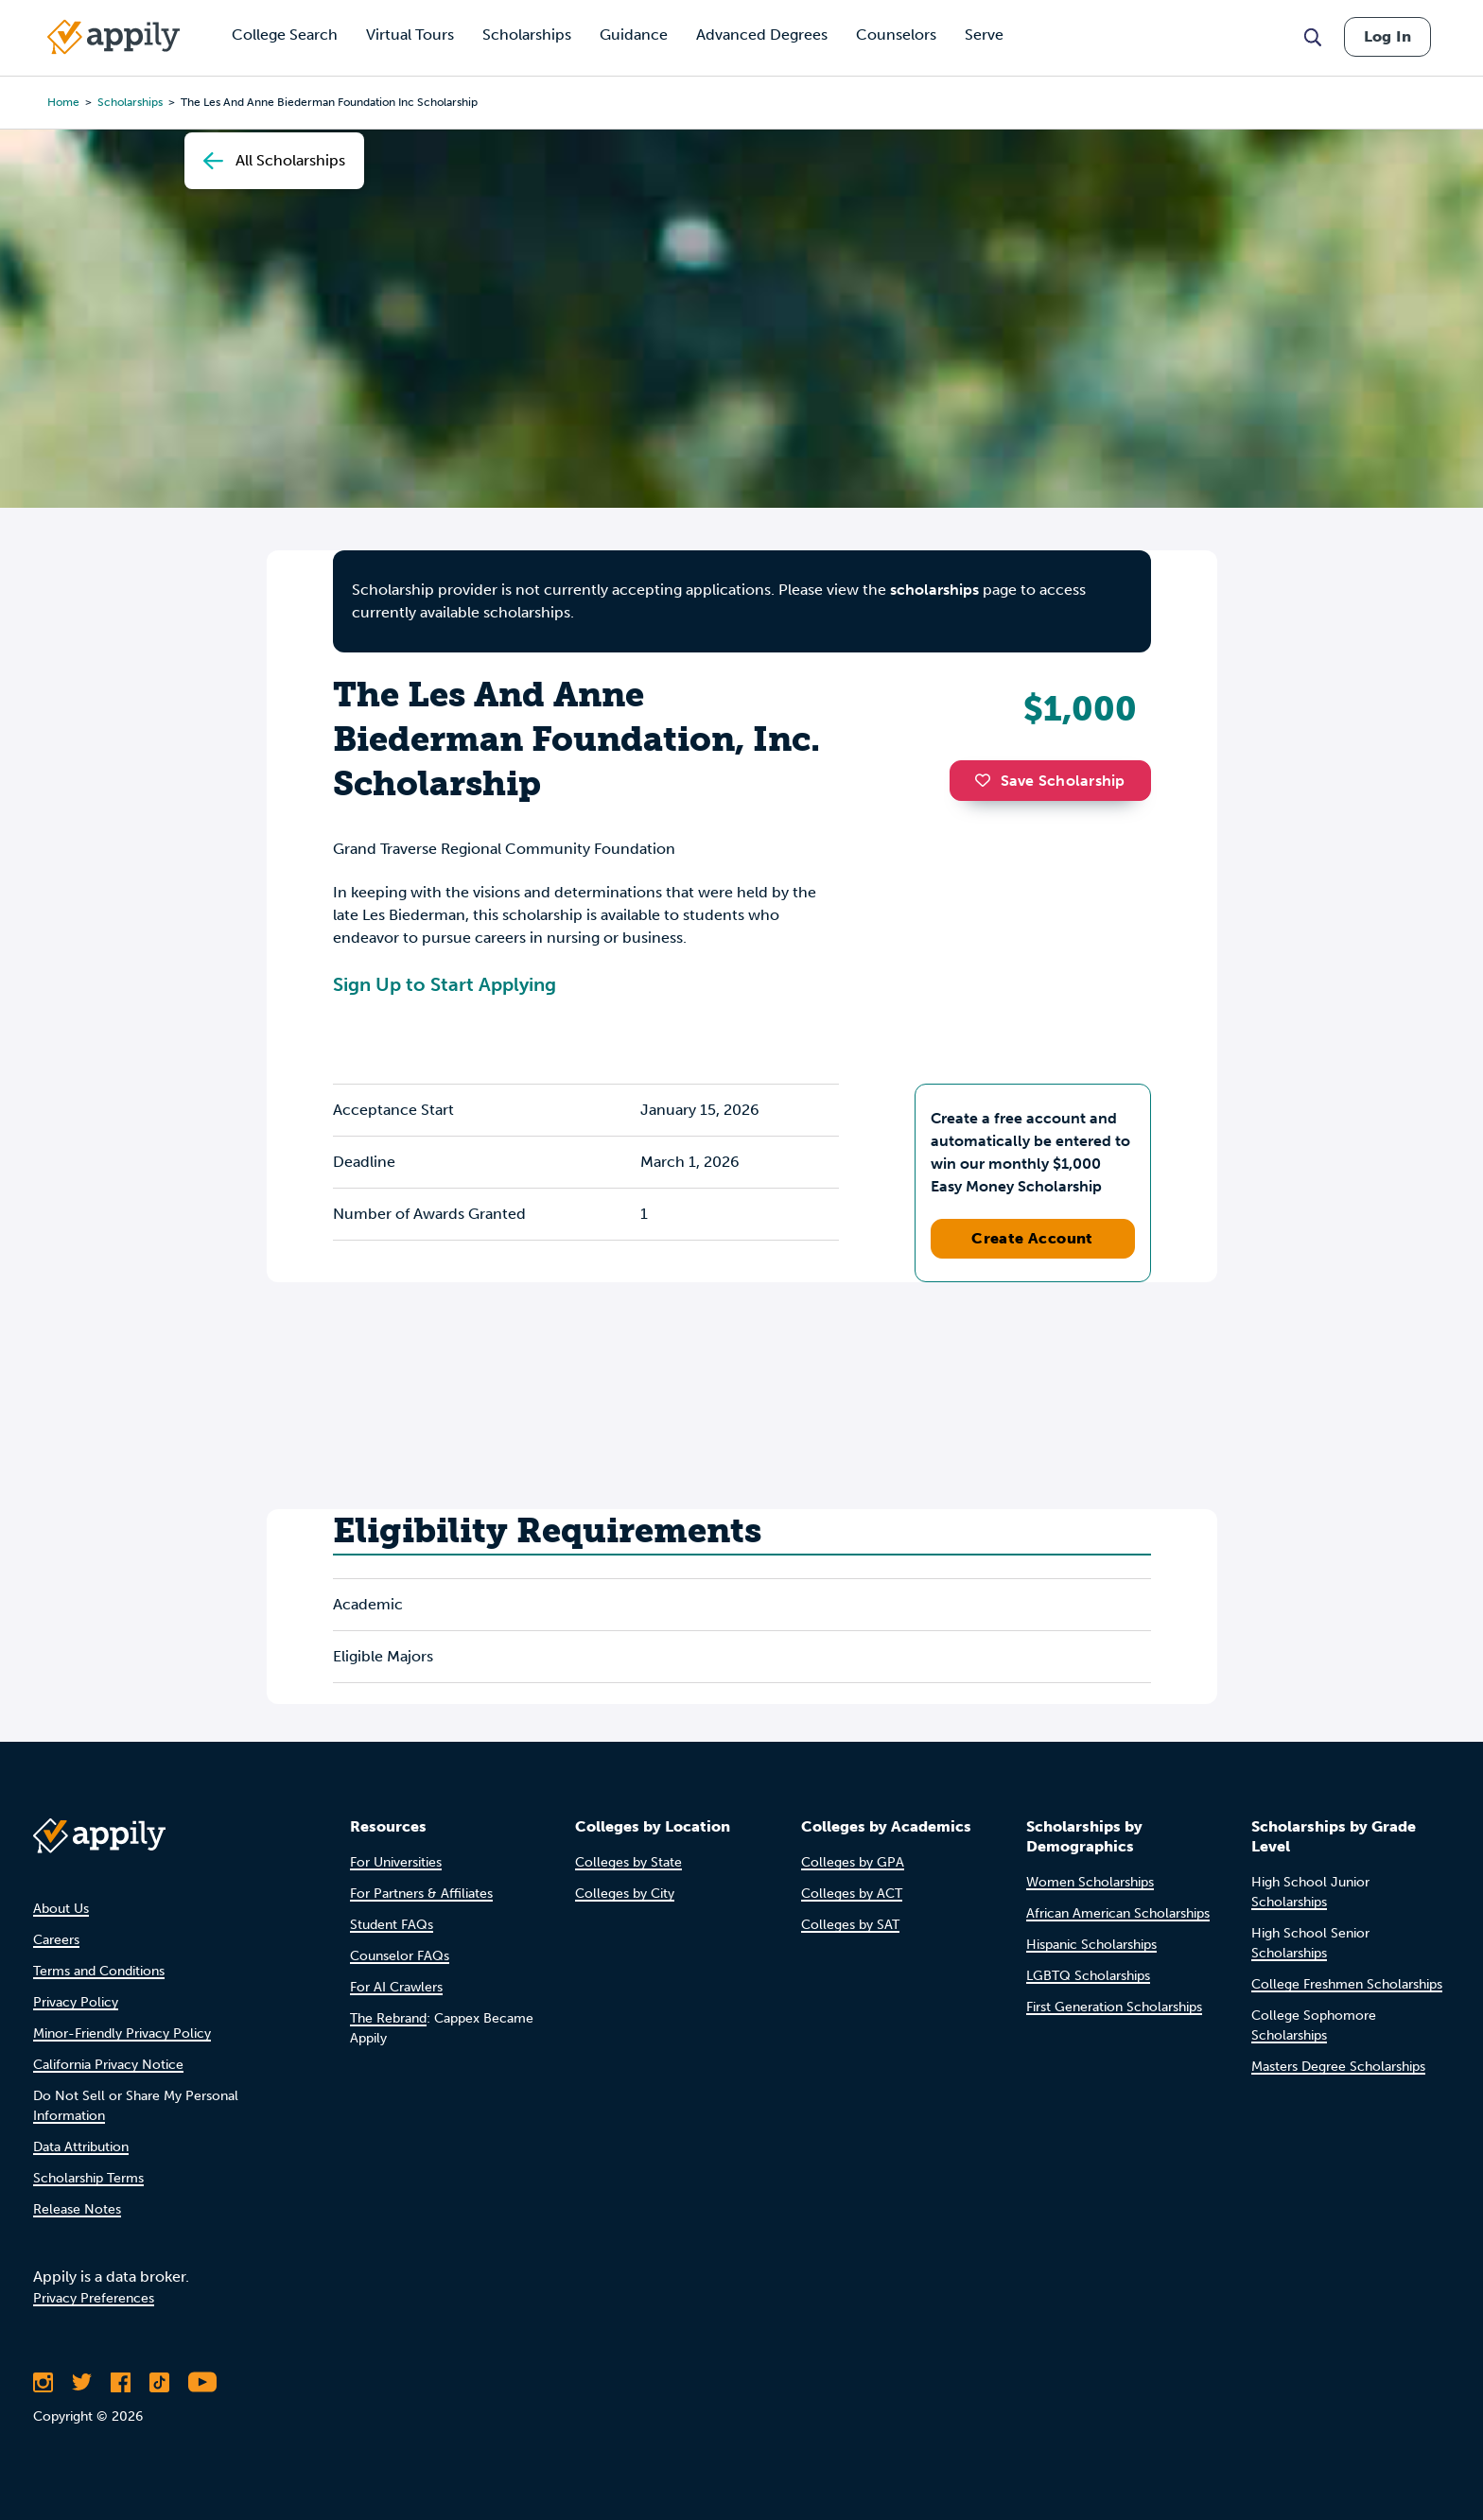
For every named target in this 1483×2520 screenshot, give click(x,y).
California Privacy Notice (108, 2065)
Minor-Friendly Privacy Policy (122, 2033)
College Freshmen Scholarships (1346, 1984)
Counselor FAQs (399, 1956)
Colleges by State (628, 1862)
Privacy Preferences (93, 2298)
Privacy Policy (75, 2002)
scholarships (130, 102)
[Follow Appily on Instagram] (43, 2382)
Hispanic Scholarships (1091, 1945)
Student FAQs (391, 1925)
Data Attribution (81, 2147)
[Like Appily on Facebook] (121, 2382)
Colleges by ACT (851, 1894)
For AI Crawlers (396, 1987)
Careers (56, 1940)
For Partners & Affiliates (421, 1894)
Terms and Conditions (99, 1971)
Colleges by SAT (850, 1925)
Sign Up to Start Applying (444, 984)
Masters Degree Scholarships (1338, 2067)
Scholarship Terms (88, 2178)
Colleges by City (624, 1894)
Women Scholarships (1090, 1882)
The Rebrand (388, 2018)
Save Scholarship (1050, 781)
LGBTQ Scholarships (1088, 1976)
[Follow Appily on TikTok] (159, 2382)
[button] (987, 780)
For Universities (396, 1862)
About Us (61, 1909)
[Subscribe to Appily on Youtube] (202, 2382)
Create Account (1032, 1238)
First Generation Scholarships (1114, 2007)
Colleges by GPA (852, 1862)
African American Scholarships (1118, 1913)
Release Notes (77, 2209)
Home (63, 102)
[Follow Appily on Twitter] (82, 2382)
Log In (1387, 36)
